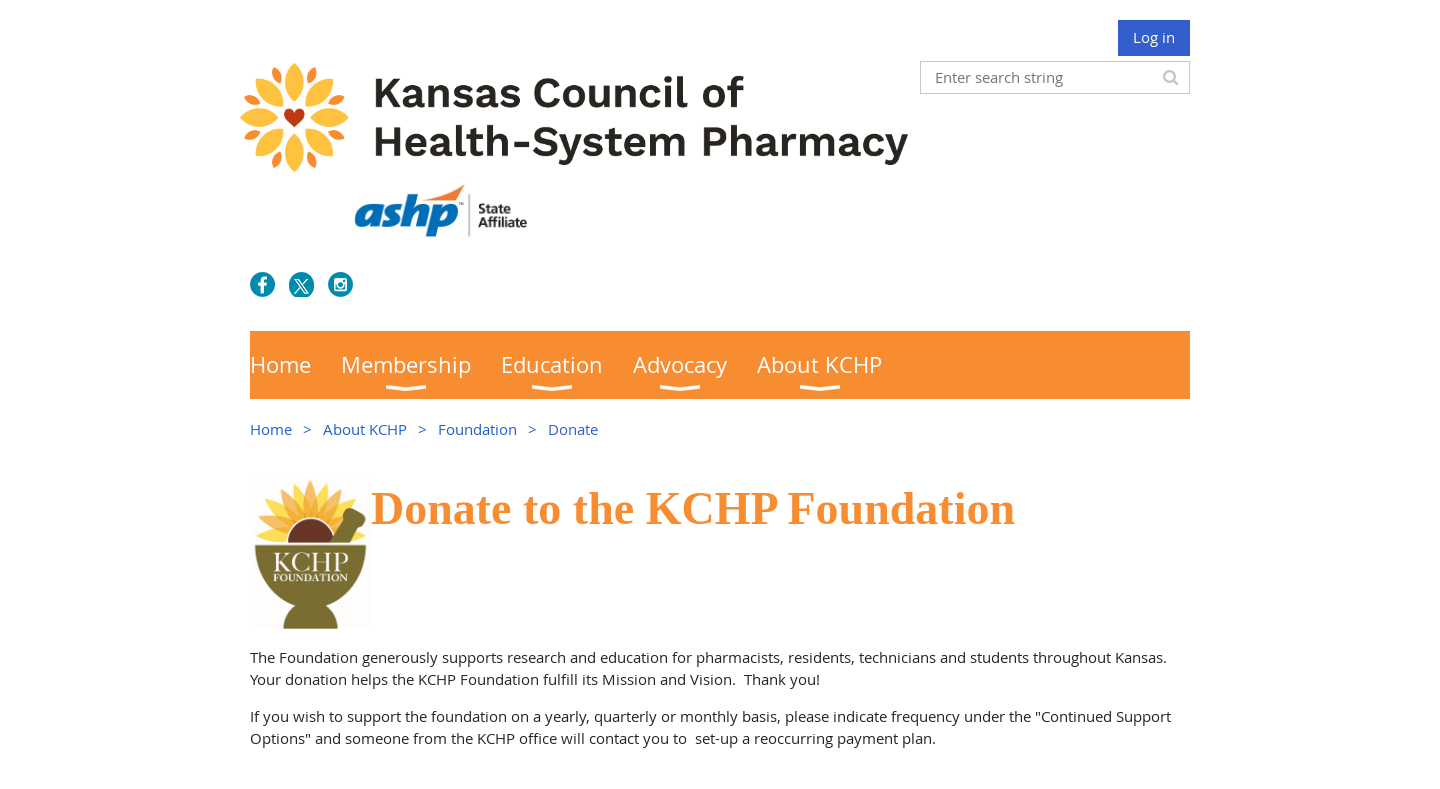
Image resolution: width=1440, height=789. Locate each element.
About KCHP (365, 429)
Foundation (477, 429)
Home (271, 429)
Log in (1154, 37)
